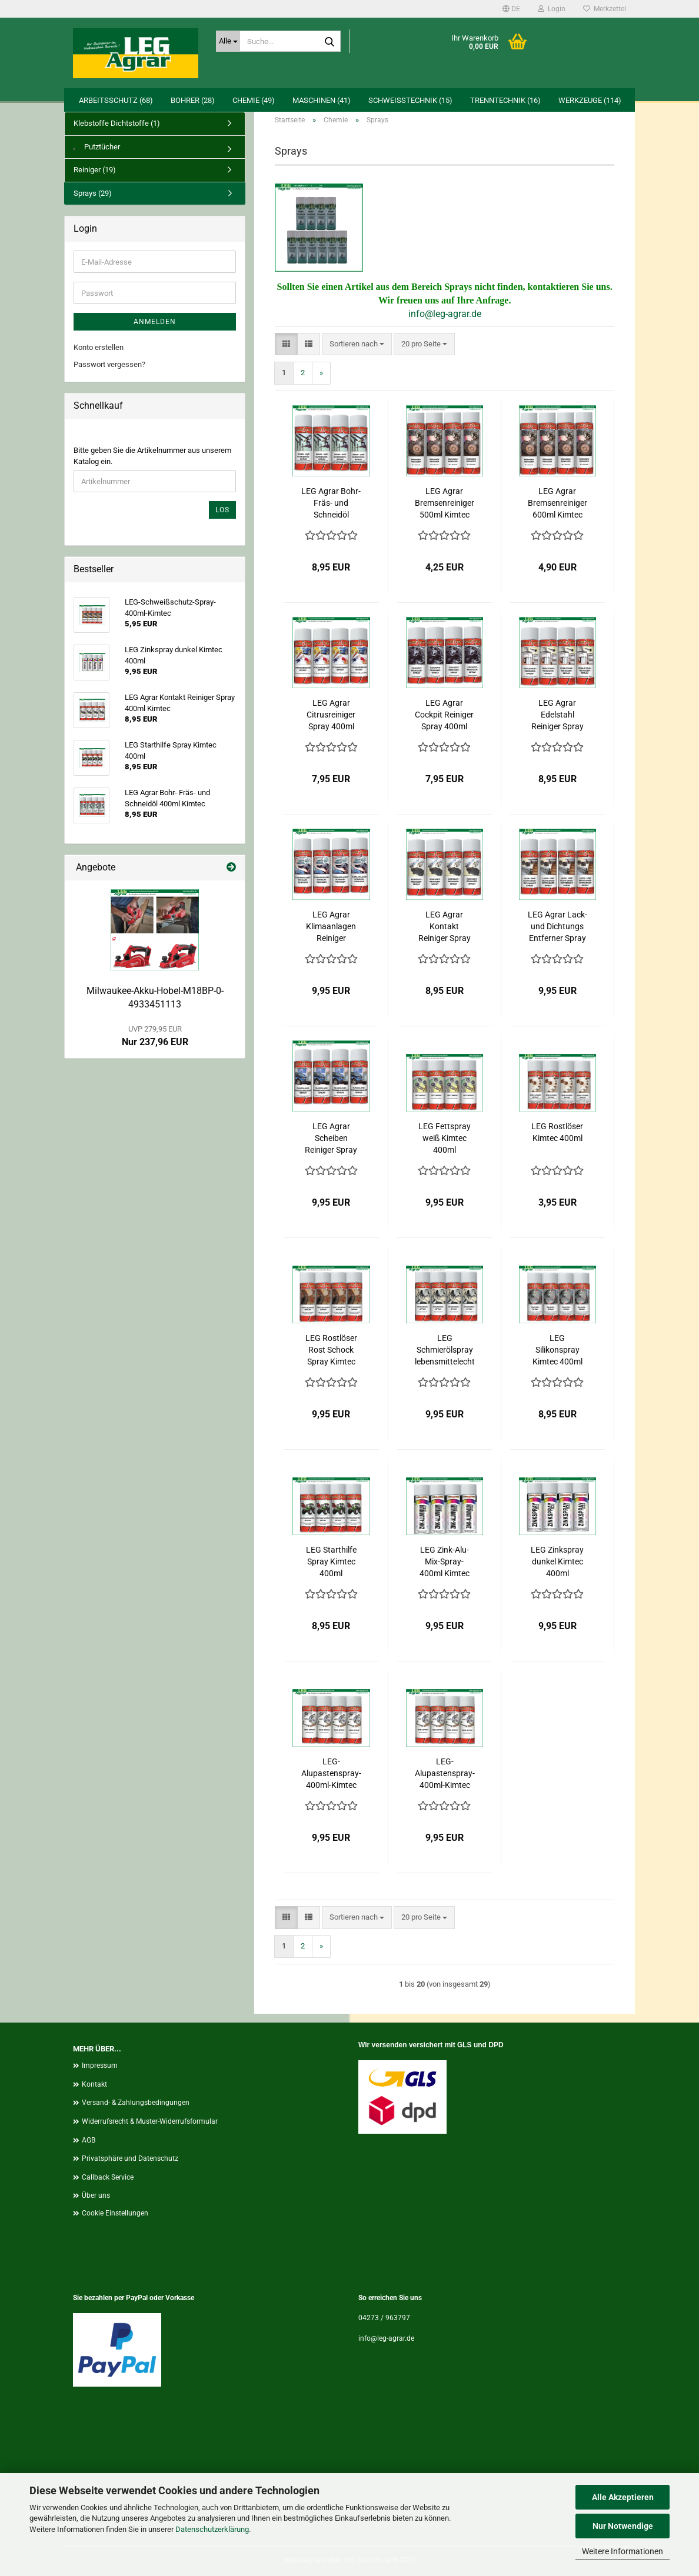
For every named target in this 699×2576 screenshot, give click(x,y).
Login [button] (551, 9)
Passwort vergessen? (109, 364)
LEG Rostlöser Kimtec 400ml (557, 1132)
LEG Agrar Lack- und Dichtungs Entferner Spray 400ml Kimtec (557, 927)
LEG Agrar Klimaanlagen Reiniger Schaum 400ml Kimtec (331, 927)
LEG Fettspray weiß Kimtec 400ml (444, 1138)
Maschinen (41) (321, 100)
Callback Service (108, 2177)
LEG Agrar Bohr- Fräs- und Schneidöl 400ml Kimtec (331, 503)
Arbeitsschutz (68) (116, 100)
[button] (511, 9)
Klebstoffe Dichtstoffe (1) (117, 123)
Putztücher (97, 146)
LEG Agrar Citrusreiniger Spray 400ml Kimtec (331, 715)
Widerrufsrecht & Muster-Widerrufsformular (150, 2121)
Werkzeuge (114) (589, 100)
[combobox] (357, 344)
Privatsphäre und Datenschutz (130, 2158)
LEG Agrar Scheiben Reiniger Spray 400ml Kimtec (331, 1139)
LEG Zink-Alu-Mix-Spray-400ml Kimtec (445, 1561)
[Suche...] (228, 41)
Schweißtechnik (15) (410, 100)
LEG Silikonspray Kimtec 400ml (557, 1349)
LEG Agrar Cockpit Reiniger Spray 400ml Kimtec (444, 715)
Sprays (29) (93, 193)
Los (222, 510)
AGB (88, 2140)
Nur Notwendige (623, 2526)
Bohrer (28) (193, 100)
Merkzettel (604, 9)
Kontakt (94, 2084)
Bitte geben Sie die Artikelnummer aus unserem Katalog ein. (152, 456)
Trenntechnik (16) (505, 100)
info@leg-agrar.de (444, 313)
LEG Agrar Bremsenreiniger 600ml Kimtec (557, 502)
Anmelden (155, 322)
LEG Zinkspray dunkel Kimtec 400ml (557, 1561)
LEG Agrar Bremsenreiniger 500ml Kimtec (444, 502)
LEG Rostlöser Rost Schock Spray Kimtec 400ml (331, 1350)
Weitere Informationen (622, 2551)
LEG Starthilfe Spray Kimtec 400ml (331, 1561)
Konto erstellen (99, 347)
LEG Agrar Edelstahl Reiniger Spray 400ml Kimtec (557, 715)
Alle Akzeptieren (623, 2497)
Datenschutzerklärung (212, 2529)
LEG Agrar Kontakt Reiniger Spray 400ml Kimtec (444, 927)
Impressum (100, 2065)
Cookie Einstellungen (115, 2213)
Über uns (96, 2195)
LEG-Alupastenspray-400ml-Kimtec (331, 1773)
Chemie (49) (253, 100)
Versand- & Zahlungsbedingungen (135, 2102)
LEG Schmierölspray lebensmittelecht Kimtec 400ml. (445, 1350)
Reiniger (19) (95, 169)
